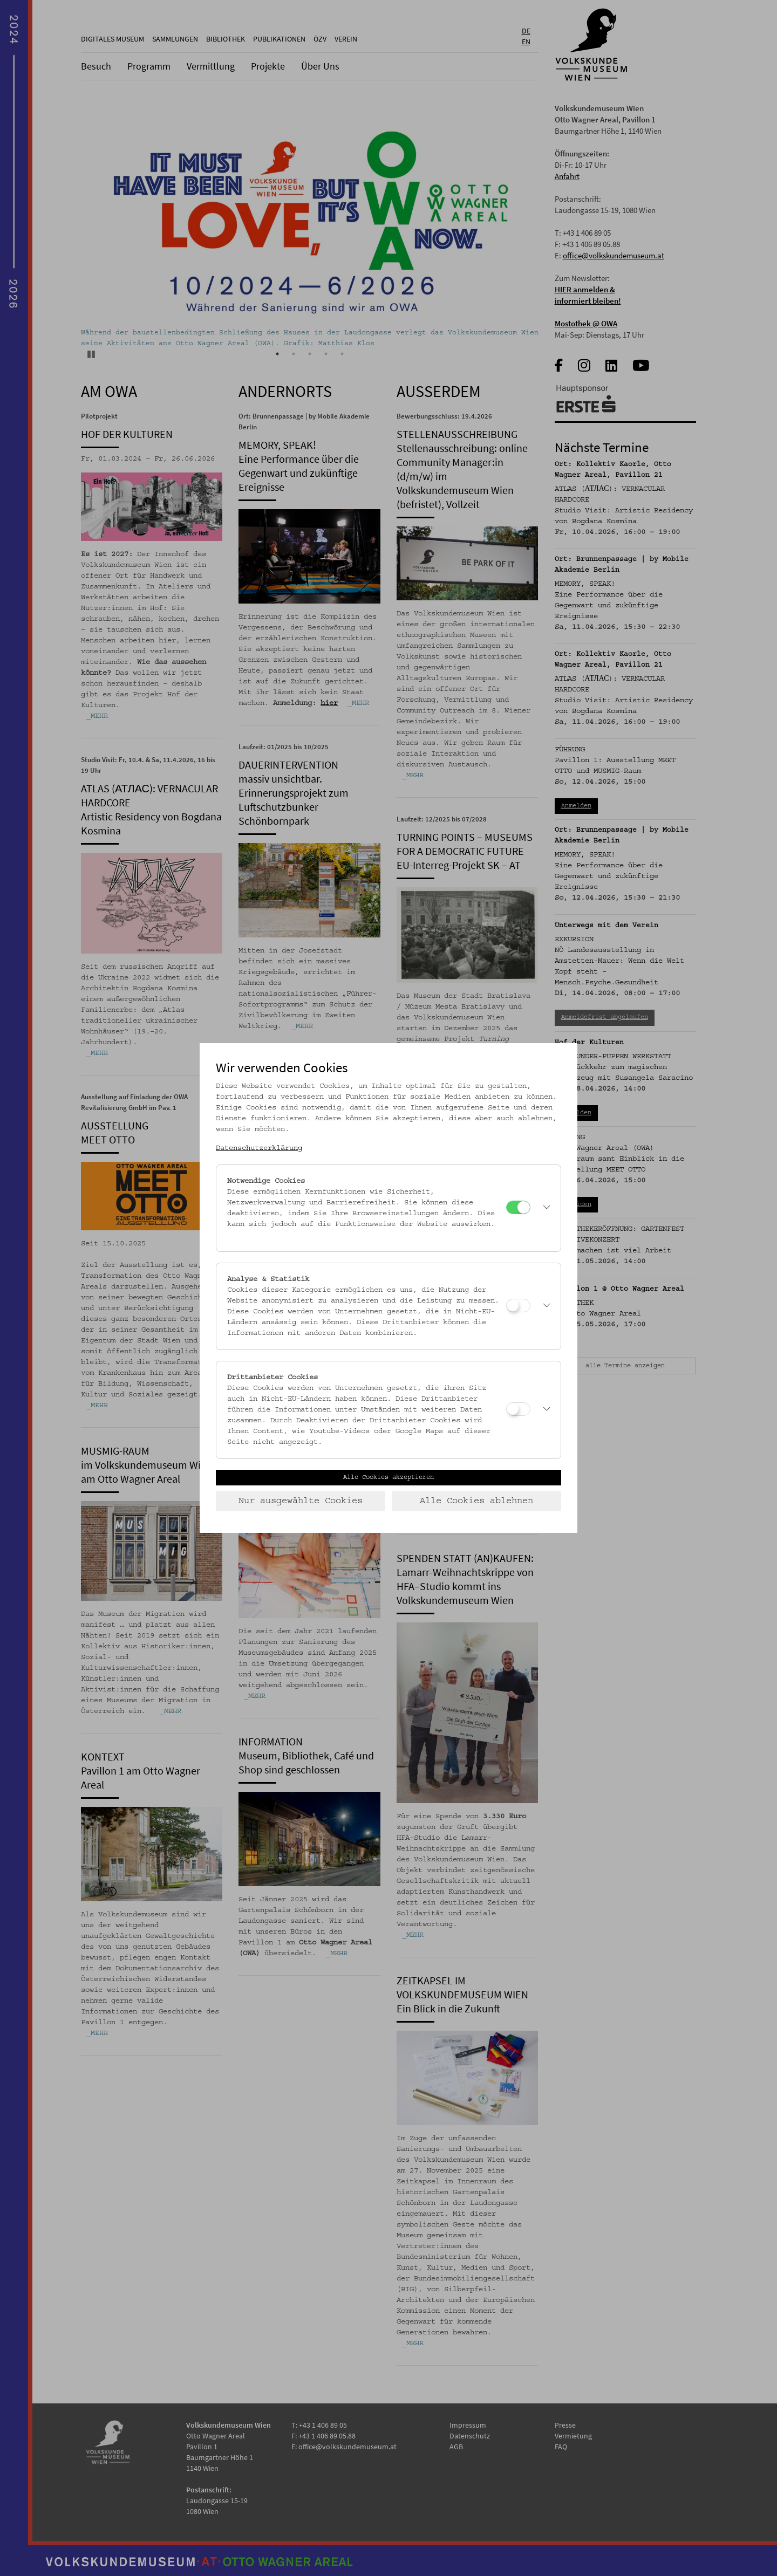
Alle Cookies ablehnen (476, 1501)
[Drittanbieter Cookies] (518, 1409)
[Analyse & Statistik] (518, 1305)
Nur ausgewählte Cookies (300, 1501)
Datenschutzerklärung (259, 1148)
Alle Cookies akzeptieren (388, 1477)
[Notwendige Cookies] (518, 1207)
